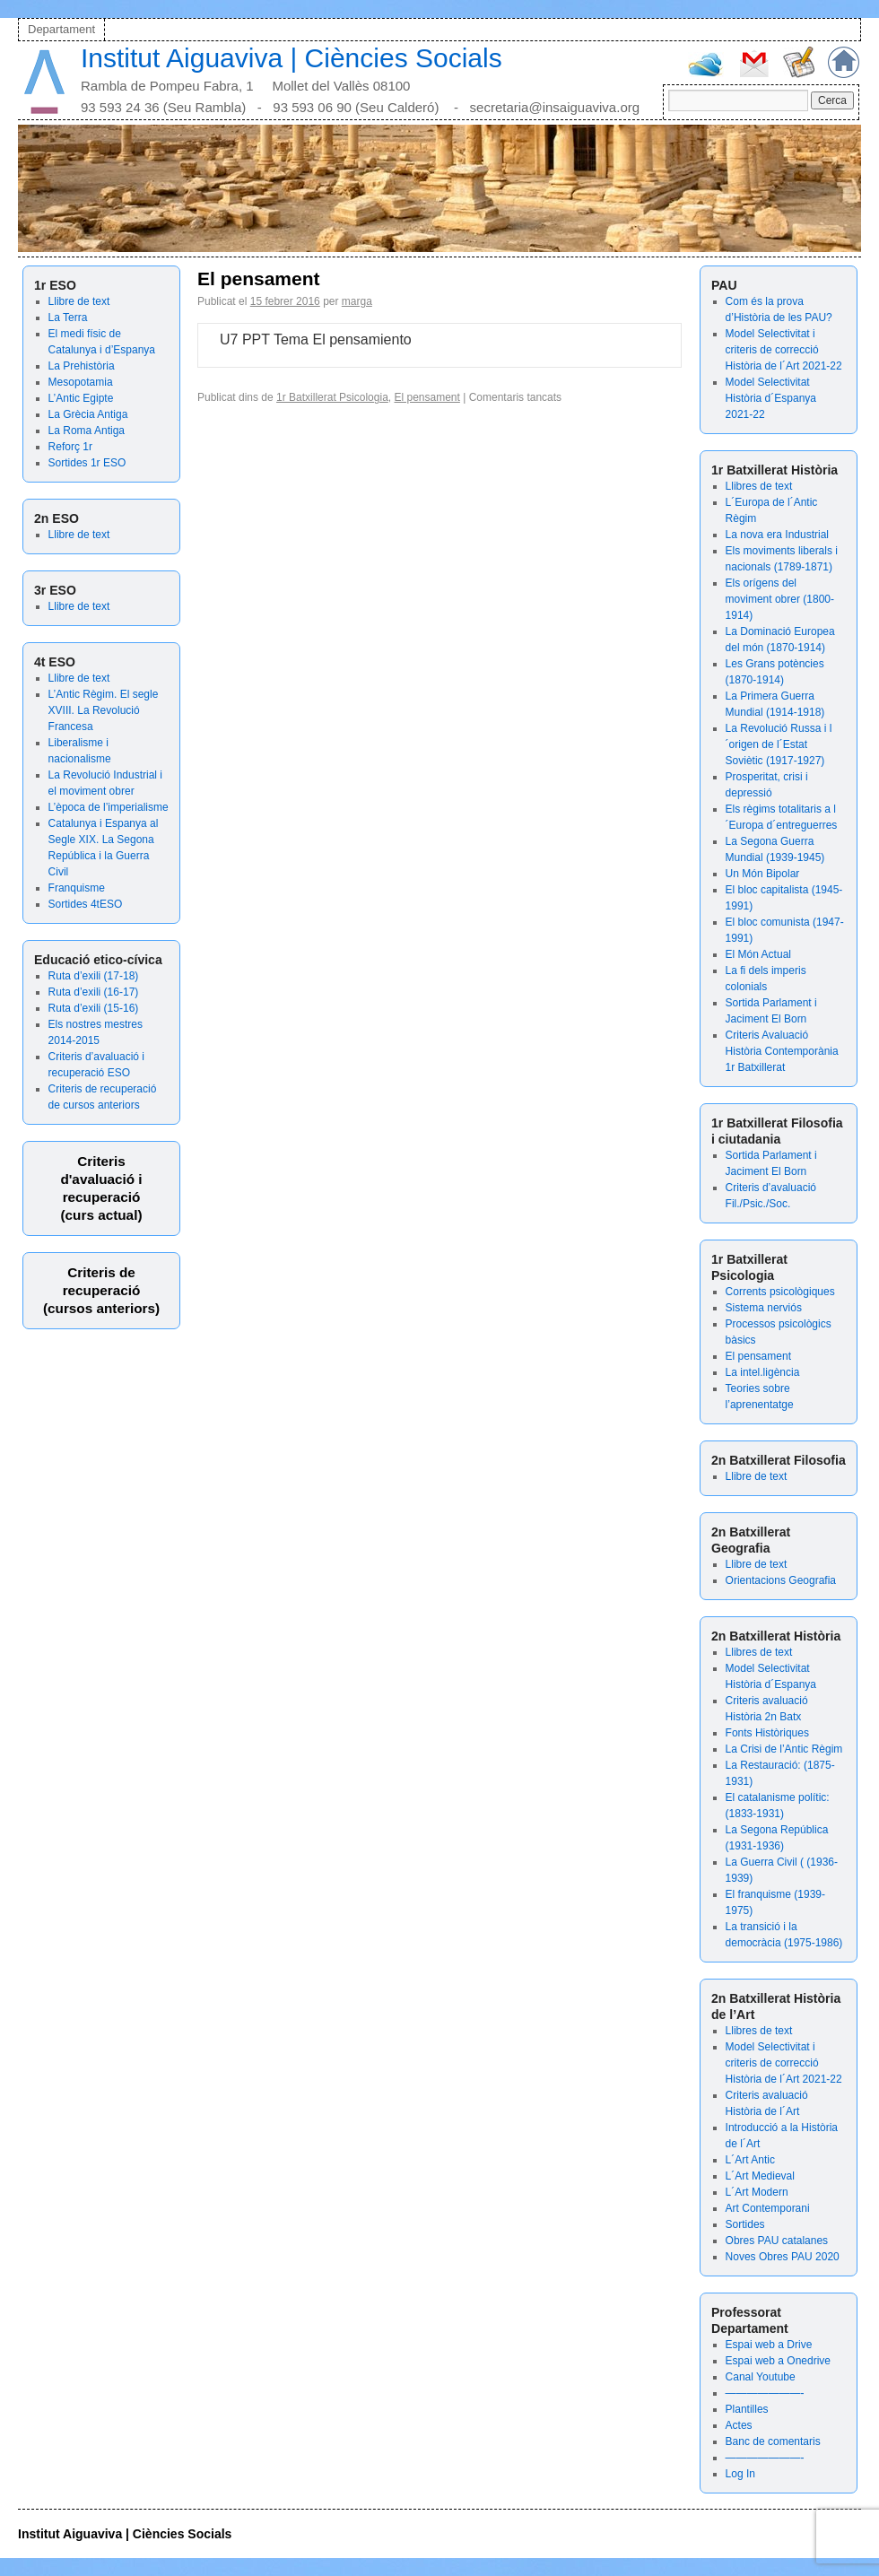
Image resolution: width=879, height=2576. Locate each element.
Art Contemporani (768, 2208)
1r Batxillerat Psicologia (332, 397)
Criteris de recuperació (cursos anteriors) (101, 1290)
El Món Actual (758, 954)
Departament (61, 29)
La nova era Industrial (777, 534)
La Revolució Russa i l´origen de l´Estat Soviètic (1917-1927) (779, 744)
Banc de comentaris (773, 2441)
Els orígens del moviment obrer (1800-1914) (780, 599)
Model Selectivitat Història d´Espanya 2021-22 (771, 398)
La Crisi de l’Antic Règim (784, 1749)
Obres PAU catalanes (777, 2240)
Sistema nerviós (764, 1307)
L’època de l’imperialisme (108, 807)
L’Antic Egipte (81, 398)
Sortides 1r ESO (87, 463)
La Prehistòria (81, 366)
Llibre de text (79, 301)
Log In (740, 2473)
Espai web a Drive (769, 2344)
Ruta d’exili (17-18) (93, 976)
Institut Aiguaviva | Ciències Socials (291, 58)
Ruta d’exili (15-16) (93, 1008)
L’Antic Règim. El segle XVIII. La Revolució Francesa (103, 710)
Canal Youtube (761, 2377)
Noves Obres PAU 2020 (783, 2256)
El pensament (758, 1356)
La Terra (68, 317)
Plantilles (747, 2409)
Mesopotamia (80, 382)
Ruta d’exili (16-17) (93, 992)
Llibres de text (759, 486)
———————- (765, 2393)
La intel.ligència (763, 1372)
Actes (739, 2425)
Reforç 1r (70, 446)
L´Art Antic (750, 2160)
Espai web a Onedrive (778, 2360)
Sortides (745, 2224)
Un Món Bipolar (763, 873)
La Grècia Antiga (88, 414)
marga (357, 301)
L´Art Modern (757, 2192)
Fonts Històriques (767, 1733)
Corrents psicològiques (780, 1291)
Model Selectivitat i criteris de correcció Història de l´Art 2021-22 (784, 349)
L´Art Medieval (760, 2176)
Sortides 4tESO (85, 904)
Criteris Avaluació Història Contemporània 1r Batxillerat (782, 1051)
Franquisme (76, 888)
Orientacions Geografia (781, 1580)
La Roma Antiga (86, 430)
